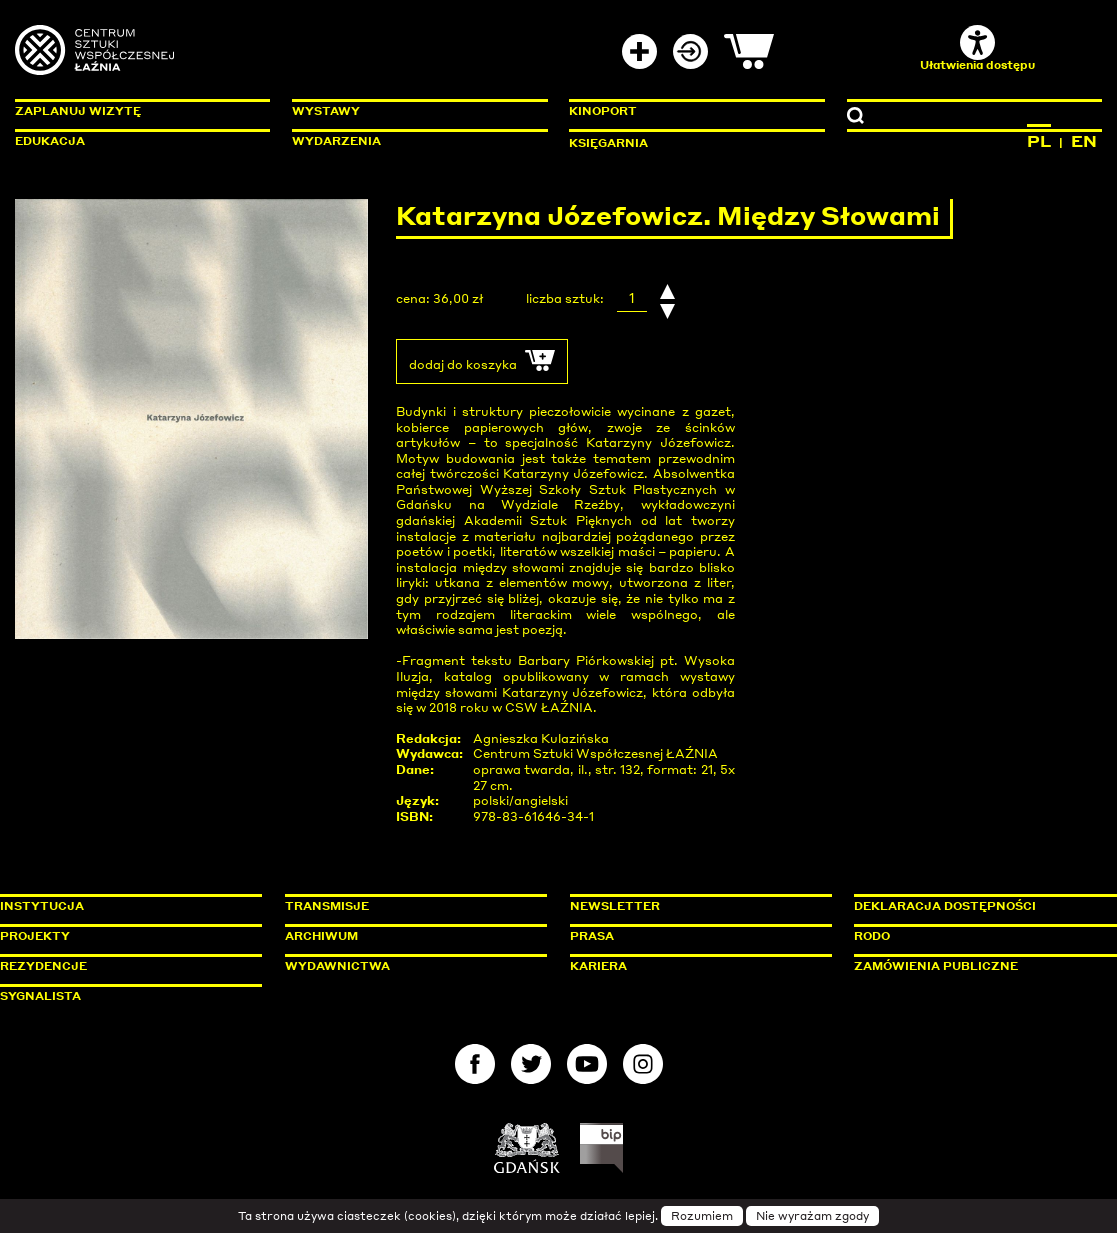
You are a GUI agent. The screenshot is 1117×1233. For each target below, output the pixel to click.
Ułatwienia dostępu (977, 48)
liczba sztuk (563, 298)
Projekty (35, 936)
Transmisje (412, 906)
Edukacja (50, 141)
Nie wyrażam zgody (812, 1216)
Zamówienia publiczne (981, 966)
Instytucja (42, 906)
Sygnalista (40, 996)
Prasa (592, 936)
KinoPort (603, 111)
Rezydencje (43, 966)
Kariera (598, 966)
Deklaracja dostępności (945, 906)
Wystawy (326, 111)
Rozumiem (702, 1216)
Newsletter (615, 906)
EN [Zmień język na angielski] (1084, 141)
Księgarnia (608, 143)
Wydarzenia (336, 141)
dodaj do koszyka (482, 361)
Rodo (872, 936)
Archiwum (321, 936)
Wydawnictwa (337, 966)
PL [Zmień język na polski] (1039, 141)
